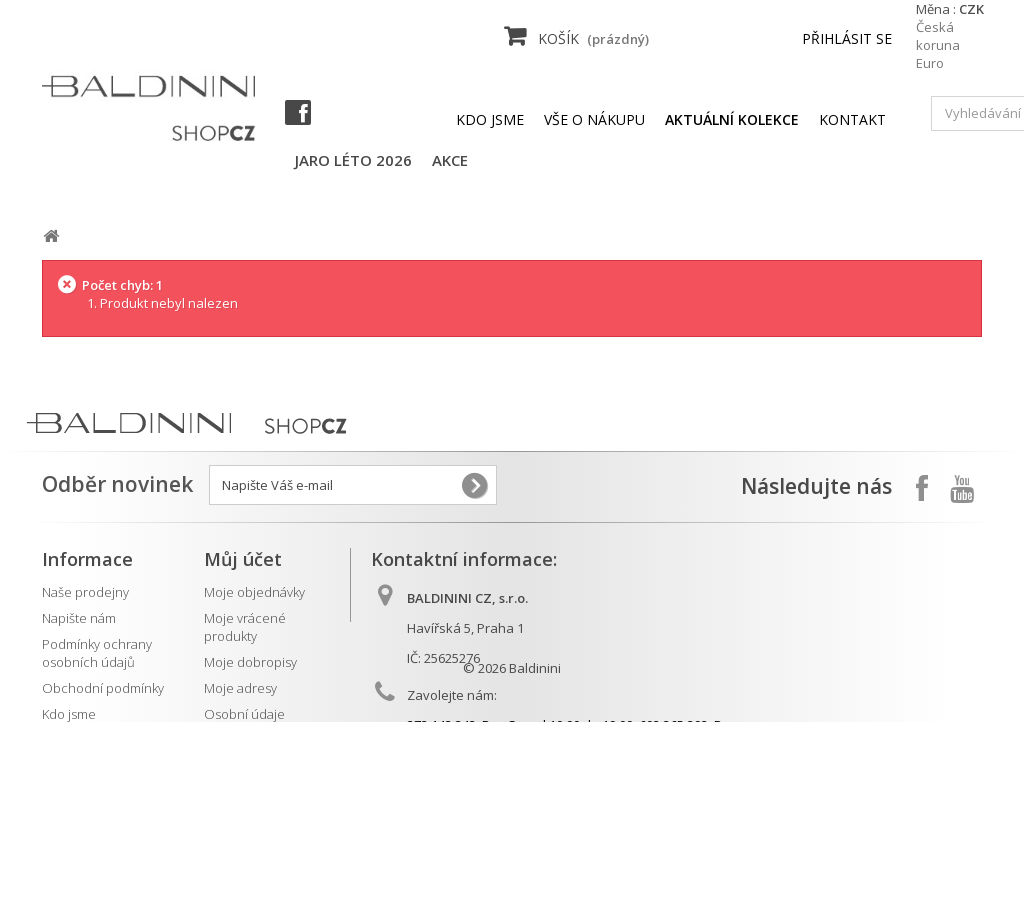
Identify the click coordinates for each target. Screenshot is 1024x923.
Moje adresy (240, 688)
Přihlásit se (847, 38)
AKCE (450, 160)
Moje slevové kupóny (266, 740)
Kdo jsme (490, 119)
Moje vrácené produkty (245, 627)
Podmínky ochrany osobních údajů (97, 653)
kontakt (852, 119)
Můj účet (243, 559)
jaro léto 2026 (353, 160)
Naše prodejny (85, 592)
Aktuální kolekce (90, 766)
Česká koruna (938, 36)
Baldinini (535, 869)
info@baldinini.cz (501, 792)
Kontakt (64, 792)
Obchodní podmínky (103, 688)
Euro (930, 63)
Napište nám (79, 618)
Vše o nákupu (594, 119)
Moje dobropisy (250, 662)
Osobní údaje (244, 714)
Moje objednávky (254, 592)
